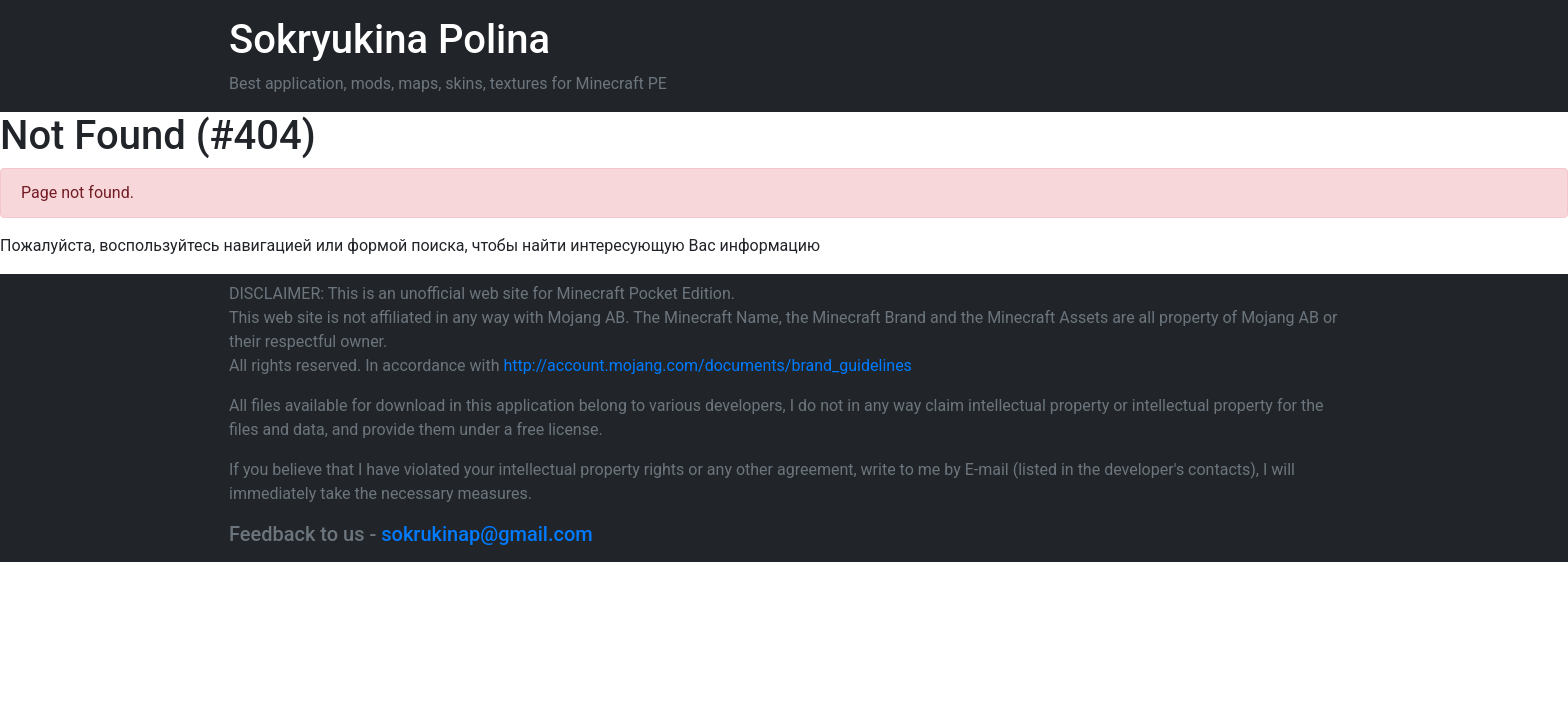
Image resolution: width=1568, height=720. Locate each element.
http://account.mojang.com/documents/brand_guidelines (708, 365)
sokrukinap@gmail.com (486, 534)
